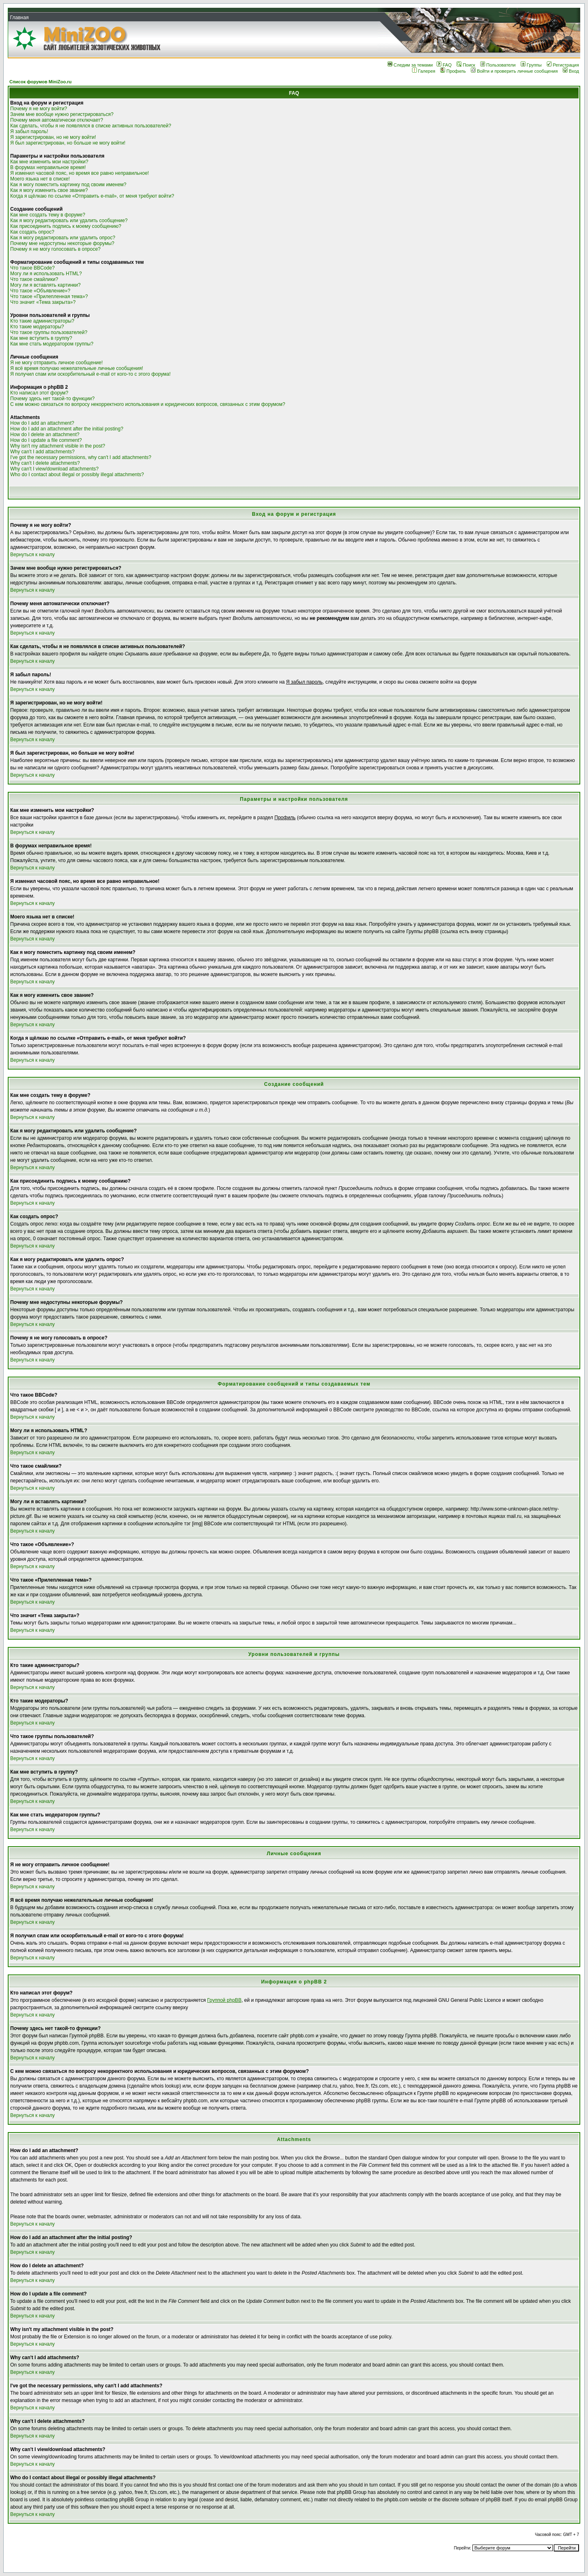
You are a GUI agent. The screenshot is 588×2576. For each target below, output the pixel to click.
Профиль (453, 71)
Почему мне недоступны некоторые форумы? (62, 243)
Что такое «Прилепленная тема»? (49, 296)
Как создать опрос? (32, 232)
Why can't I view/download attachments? (54, 469)
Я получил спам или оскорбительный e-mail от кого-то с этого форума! (90, 374)
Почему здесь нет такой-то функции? (52, 398)
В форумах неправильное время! (48, 167)
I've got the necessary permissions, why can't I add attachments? (80, 457)
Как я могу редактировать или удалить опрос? (62, 238)
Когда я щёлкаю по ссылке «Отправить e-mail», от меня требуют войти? (92, 196)
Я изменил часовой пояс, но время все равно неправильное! (79, 173)
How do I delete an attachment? (44, 434)
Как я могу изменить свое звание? (49, 190)
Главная (19, 17)
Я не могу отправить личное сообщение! (56, 362)
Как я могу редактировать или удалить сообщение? (68, 220)
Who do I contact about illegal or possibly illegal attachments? (77, 474)
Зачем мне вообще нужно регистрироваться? (62, 114)
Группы (531, 64)
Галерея (423, 71)
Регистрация (563, 64)
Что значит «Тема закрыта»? (43, 302)
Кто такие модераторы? (37, 327)
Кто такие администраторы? (42, 321)
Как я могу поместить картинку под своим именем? (68, 184)
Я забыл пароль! (29, 131)
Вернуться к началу (32, 554)
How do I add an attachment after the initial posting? (66, 429)
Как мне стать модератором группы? (52, 344)
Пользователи (498, 64)
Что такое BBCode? (32, 268)
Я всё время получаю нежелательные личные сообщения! (76, 368)
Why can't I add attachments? (42, 452)
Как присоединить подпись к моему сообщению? (65, 226)
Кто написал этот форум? (39, 393)
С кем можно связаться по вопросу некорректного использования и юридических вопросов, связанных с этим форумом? (147, 404)
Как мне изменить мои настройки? (49, 162)
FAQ (444, 64)
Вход (571, 71)
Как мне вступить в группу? (41, 338)
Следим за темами (410, 64)
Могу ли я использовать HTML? (46, 273)
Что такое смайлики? (34, 279)
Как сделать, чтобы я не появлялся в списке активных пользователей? (90, 126)
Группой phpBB (224, 2000)
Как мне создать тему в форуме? (47, 215)
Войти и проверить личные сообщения (514, 71)
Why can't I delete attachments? (45, 463)
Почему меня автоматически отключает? (56, 120)
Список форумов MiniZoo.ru (40, 81)
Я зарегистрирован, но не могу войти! (53, 137)
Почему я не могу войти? (38, 108)
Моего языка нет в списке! (40, 179)
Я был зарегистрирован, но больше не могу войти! (67, 143)
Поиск (466, 64)
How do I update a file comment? (46, 440)
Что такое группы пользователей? (48, 332)
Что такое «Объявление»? (40, 291)
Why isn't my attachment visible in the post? (57, 446)
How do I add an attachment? (42, 423)
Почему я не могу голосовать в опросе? (55, 249)
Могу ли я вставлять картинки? (45, 285)
